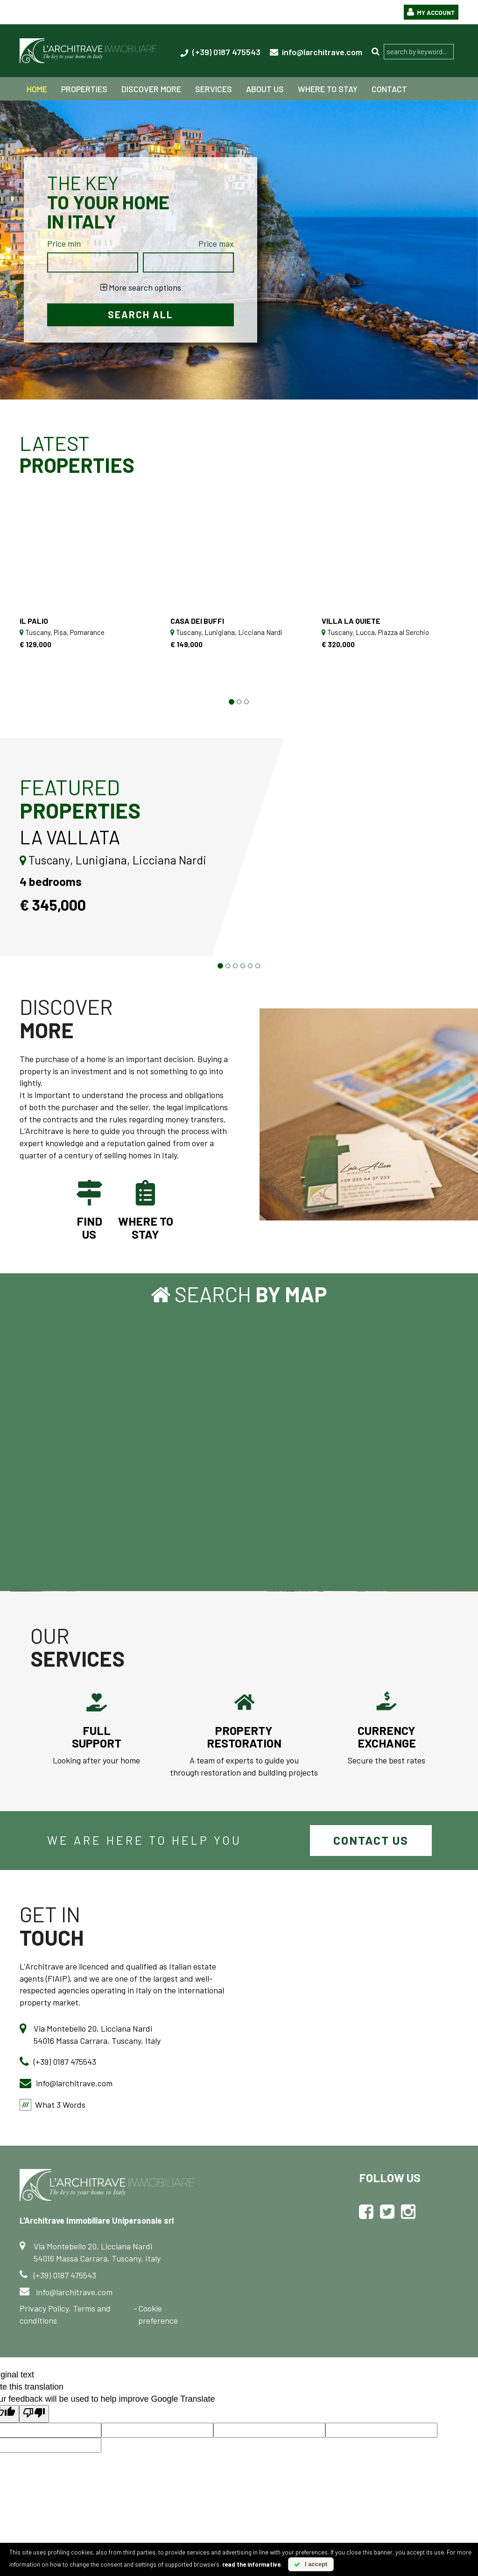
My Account (429, 12)
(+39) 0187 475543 (220, 52)
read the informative (251, 2564)
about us (265, 89)
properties (84, 89)
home (37, 89)
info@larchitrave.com (316, 52)
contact (389, 89)
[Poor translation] (34, 2416)
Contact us (370, 1842)
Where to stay (328, 89)
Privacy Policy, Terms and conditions (65, 2316)
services (213, 89)
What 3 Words (60, 2106)
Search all (140, 315)
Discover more (151, 89)
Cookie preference (158, 2316)
